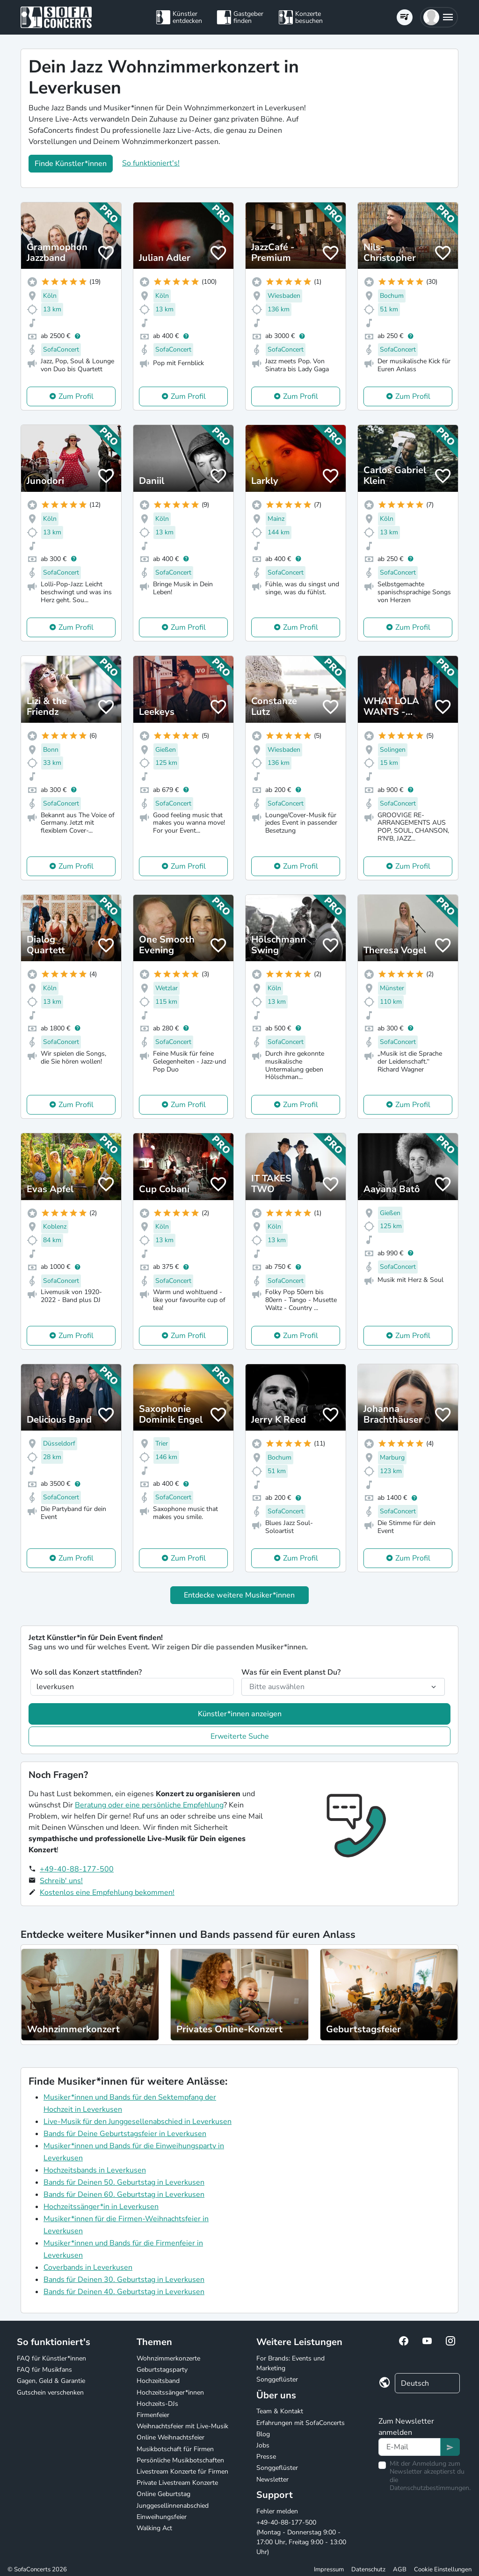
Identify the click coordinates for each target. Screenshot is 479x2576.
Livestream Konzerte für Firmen (182, 2471)
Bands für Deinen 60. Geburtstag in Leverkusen (124, 2194)
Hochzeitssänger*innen (170, 2392)
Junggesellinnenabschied (173, 2505)
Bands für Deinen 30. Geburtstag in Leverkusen (124, 2279)
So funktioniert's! (151, 163)
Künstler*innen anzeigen (240, 1714)
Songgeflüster (277, 2379)
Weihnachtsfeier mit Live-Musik (182, 2426)
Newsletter (272, 2479)
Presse (266, 2456)
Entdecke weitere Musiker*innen (239, 1595)
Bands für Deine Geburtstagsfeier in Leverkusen (125, 2134)
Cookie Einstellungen (443, 2569)
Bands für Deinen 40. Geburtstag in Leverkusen (124, 2292)
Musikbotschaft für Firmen (175, 2449)
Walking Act (154, 2528)
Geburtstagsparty (162, 2369)
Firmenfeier (153, 2415)
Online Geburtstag (163, 2494)
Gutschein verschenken (50, 2392)
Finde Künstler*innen (71, 163)
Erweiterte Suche (239, 1736)
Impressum (329, 2569)
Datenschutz (368, 2569)
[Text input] (409, 2447)
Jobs (262, 2445)
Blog (263, 2434)
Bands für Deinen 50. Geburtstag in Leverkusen (124, 2182)
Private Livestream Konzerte (177, 2482)
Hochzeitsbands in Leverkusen (95, 2170)
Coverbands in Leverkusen (88, 2267)
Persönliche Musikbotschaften (180, 2460)
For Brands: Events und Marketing (290, 2363)
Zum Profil (76, 396)
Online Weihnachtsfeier (170, 2437)
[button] (439, 17)
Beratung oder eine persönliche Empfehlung (149, 1805)
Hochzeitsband (158, 2380)
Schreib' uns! (61, 1881)
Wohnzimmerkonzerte (168, 2358)
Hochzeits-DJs (157, 2403)
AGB (399, 2569)
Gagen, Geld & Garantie (51, 2380)
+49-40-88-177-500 (77, 1869)
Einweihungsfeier (162, 2516)
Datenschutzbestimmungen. (430, 2487)
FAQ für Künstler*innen (51, 2358)
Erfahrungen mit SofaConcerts (300, 2422)
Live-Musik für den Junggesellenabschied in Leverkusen (138, 2121)
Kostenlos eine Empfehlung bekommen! (107, 1892)
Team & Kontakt (279, 2411)
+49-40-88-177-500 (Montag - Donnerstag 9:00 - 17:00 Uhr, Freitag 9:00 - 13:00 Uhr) (301, 2537)
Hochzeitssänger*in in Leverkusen (101, 2207)
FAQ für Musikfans (44, 2369)
